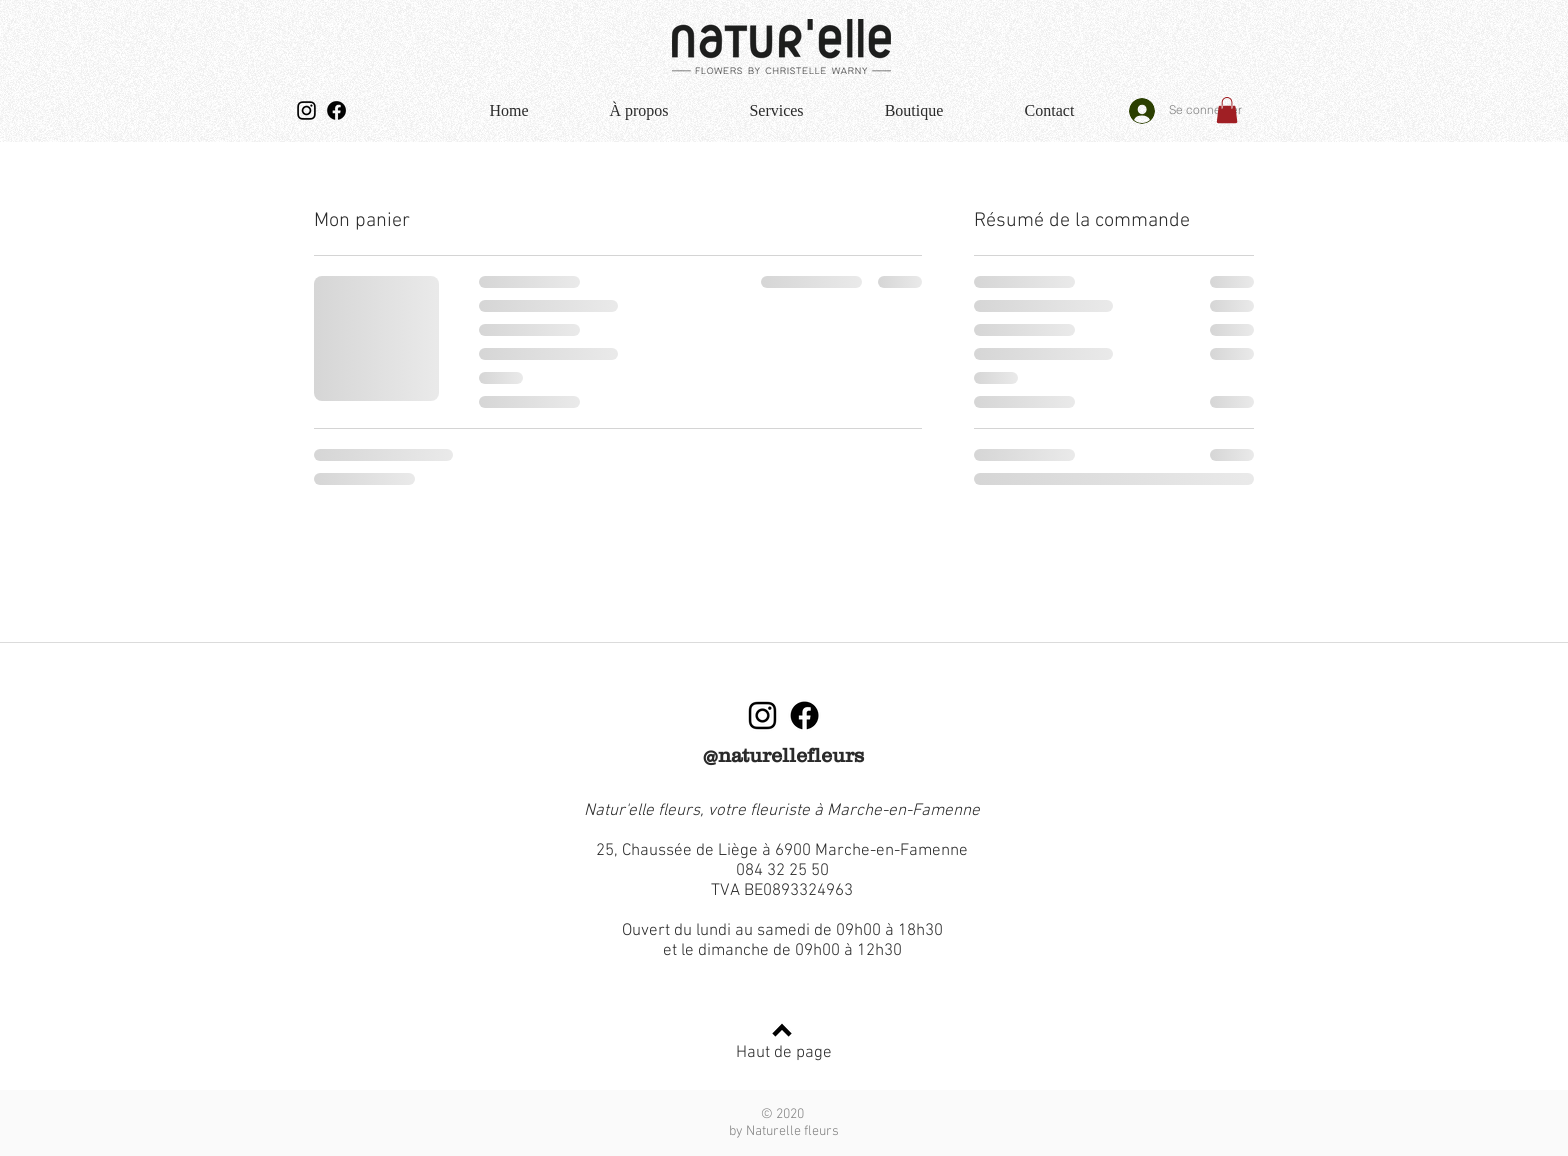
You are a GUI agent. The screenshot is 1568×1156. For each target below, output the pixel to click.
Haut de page (784, 1053)
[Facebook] (336, 110)
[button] (1227, 110)
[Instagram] (306, 110)
